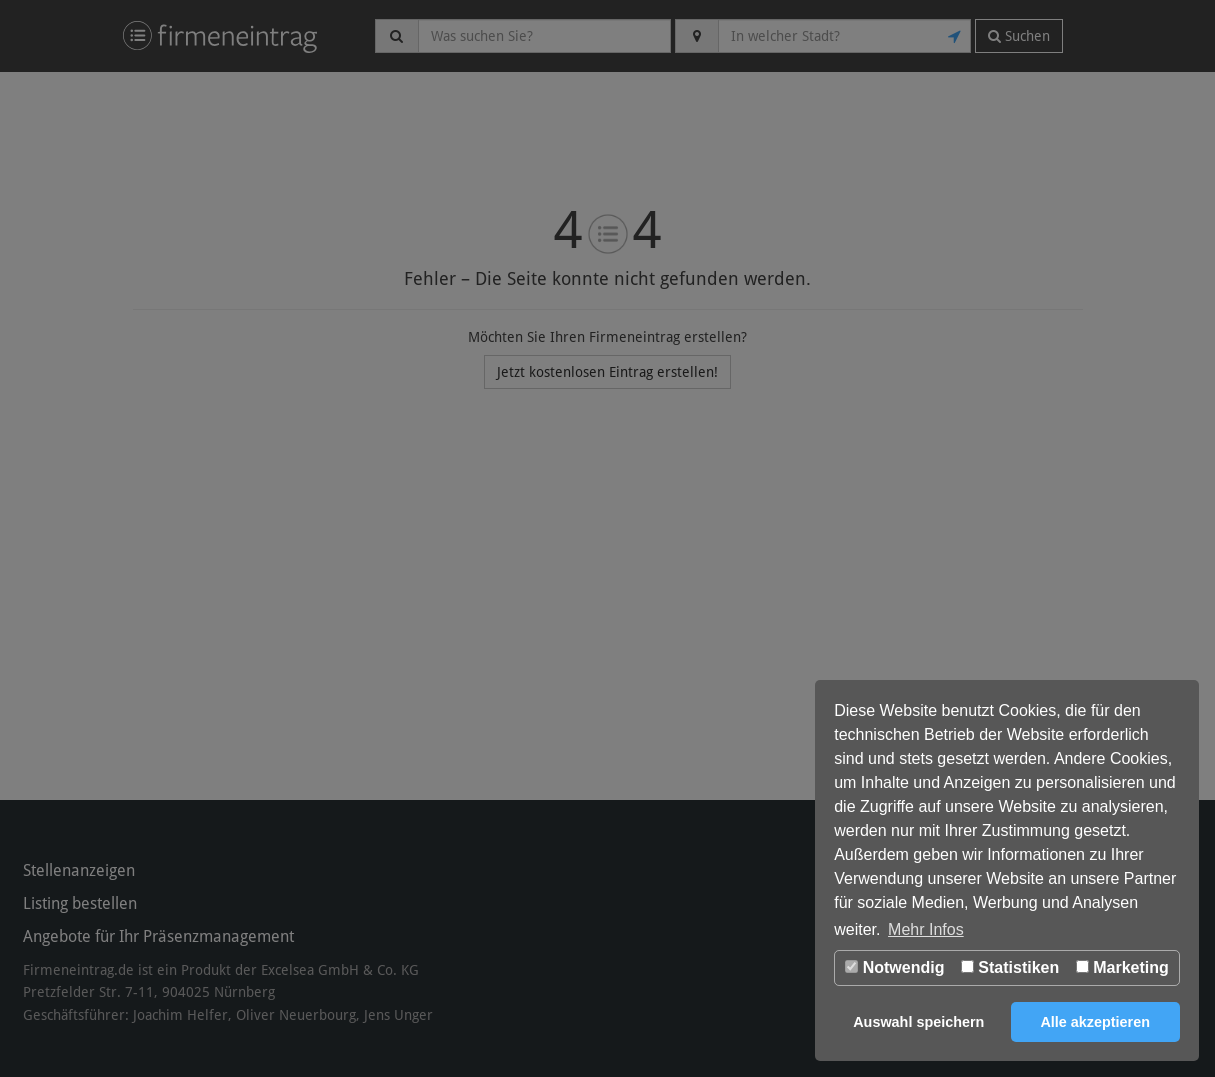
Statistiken (1010, 967)
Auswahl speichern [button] (918, 1022)
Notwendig (894, 967)
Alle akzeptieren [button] (1095, 1022)
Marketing (1122, 967)
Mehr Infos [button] (926, 929)
